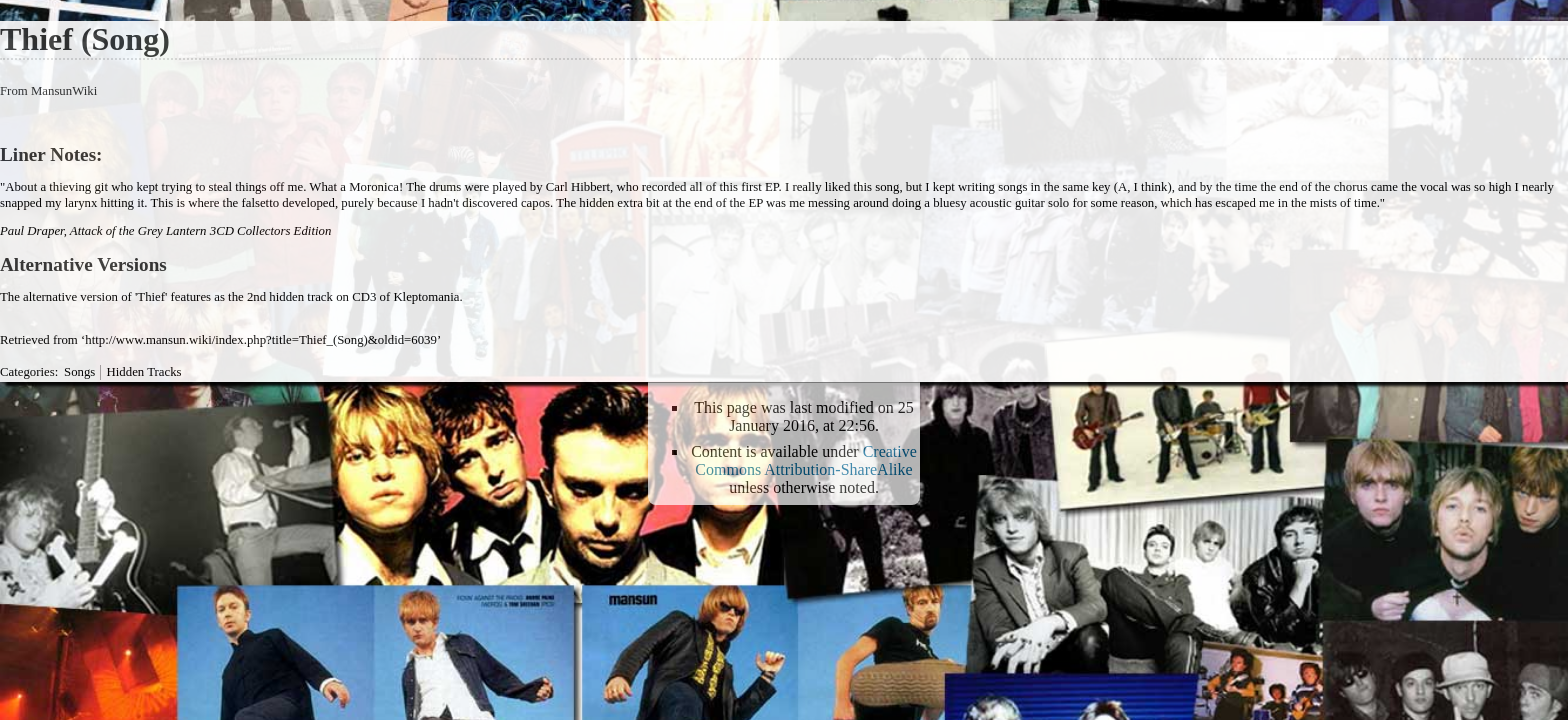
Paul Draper (32, 231)
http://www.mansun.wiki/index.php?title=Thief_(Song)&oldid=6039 (261, 340)
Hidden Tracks (144, 372)
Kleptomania (426, 297)
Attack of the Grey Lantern (138, 231)
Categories (27, 372)
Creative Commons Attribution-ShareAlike (806, 460)
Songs (79, 372)
